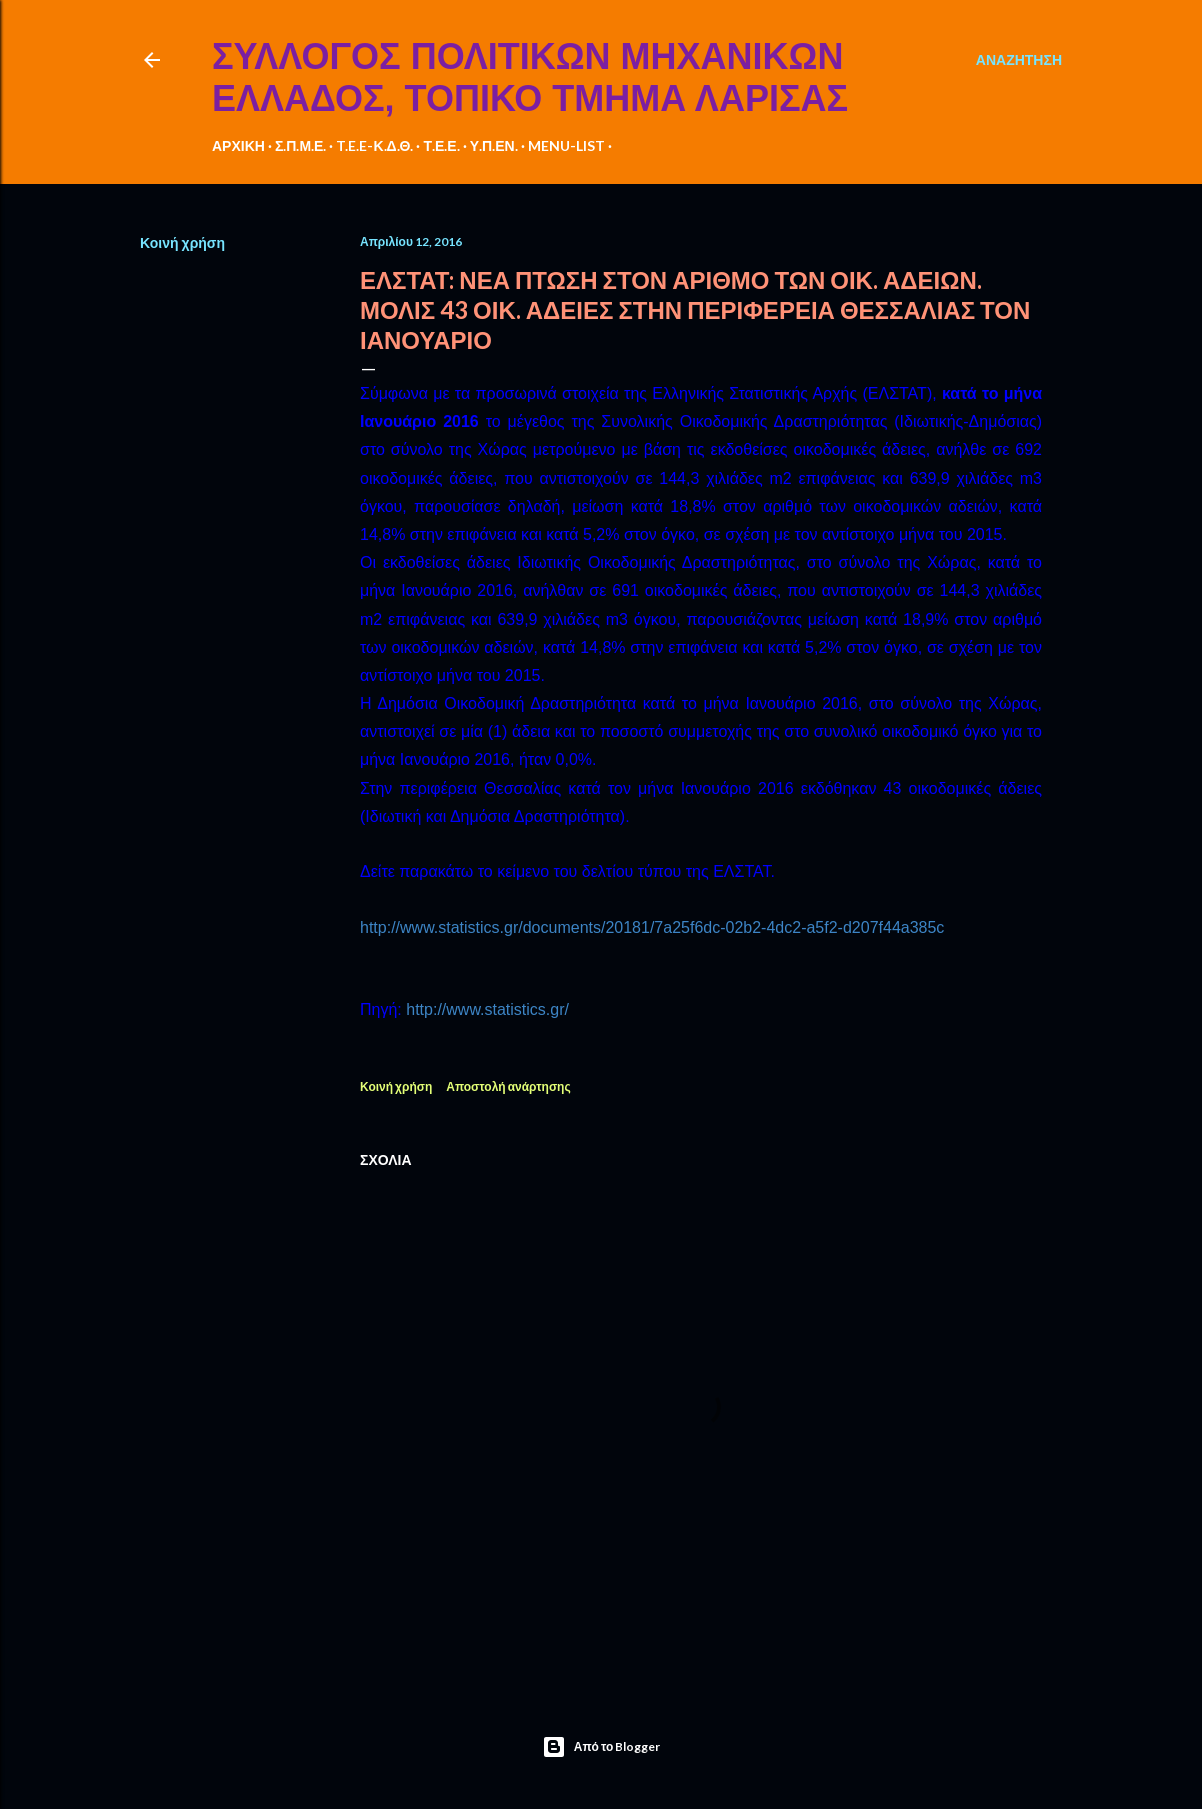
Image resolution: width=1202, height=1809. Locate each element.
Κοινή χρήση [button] (182, 242)
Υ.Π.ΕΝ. (494, 145)
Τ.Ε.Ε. (441, 145)
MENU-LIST (566, 145)
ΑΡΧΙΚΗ (238, 145)
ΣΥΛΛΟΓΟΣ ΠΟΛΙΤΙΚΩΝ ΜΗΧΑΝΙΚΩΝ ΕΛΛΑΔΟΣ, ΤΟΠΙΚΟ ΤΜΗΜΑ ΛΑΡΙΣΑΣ (530, 77)
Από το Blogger (601, 1747)
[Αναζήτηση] (1019, 60)
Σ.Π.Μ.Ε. (301, 145)
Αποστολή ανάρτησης (508, 1086)
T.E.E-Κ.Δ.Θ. (374, 145)
